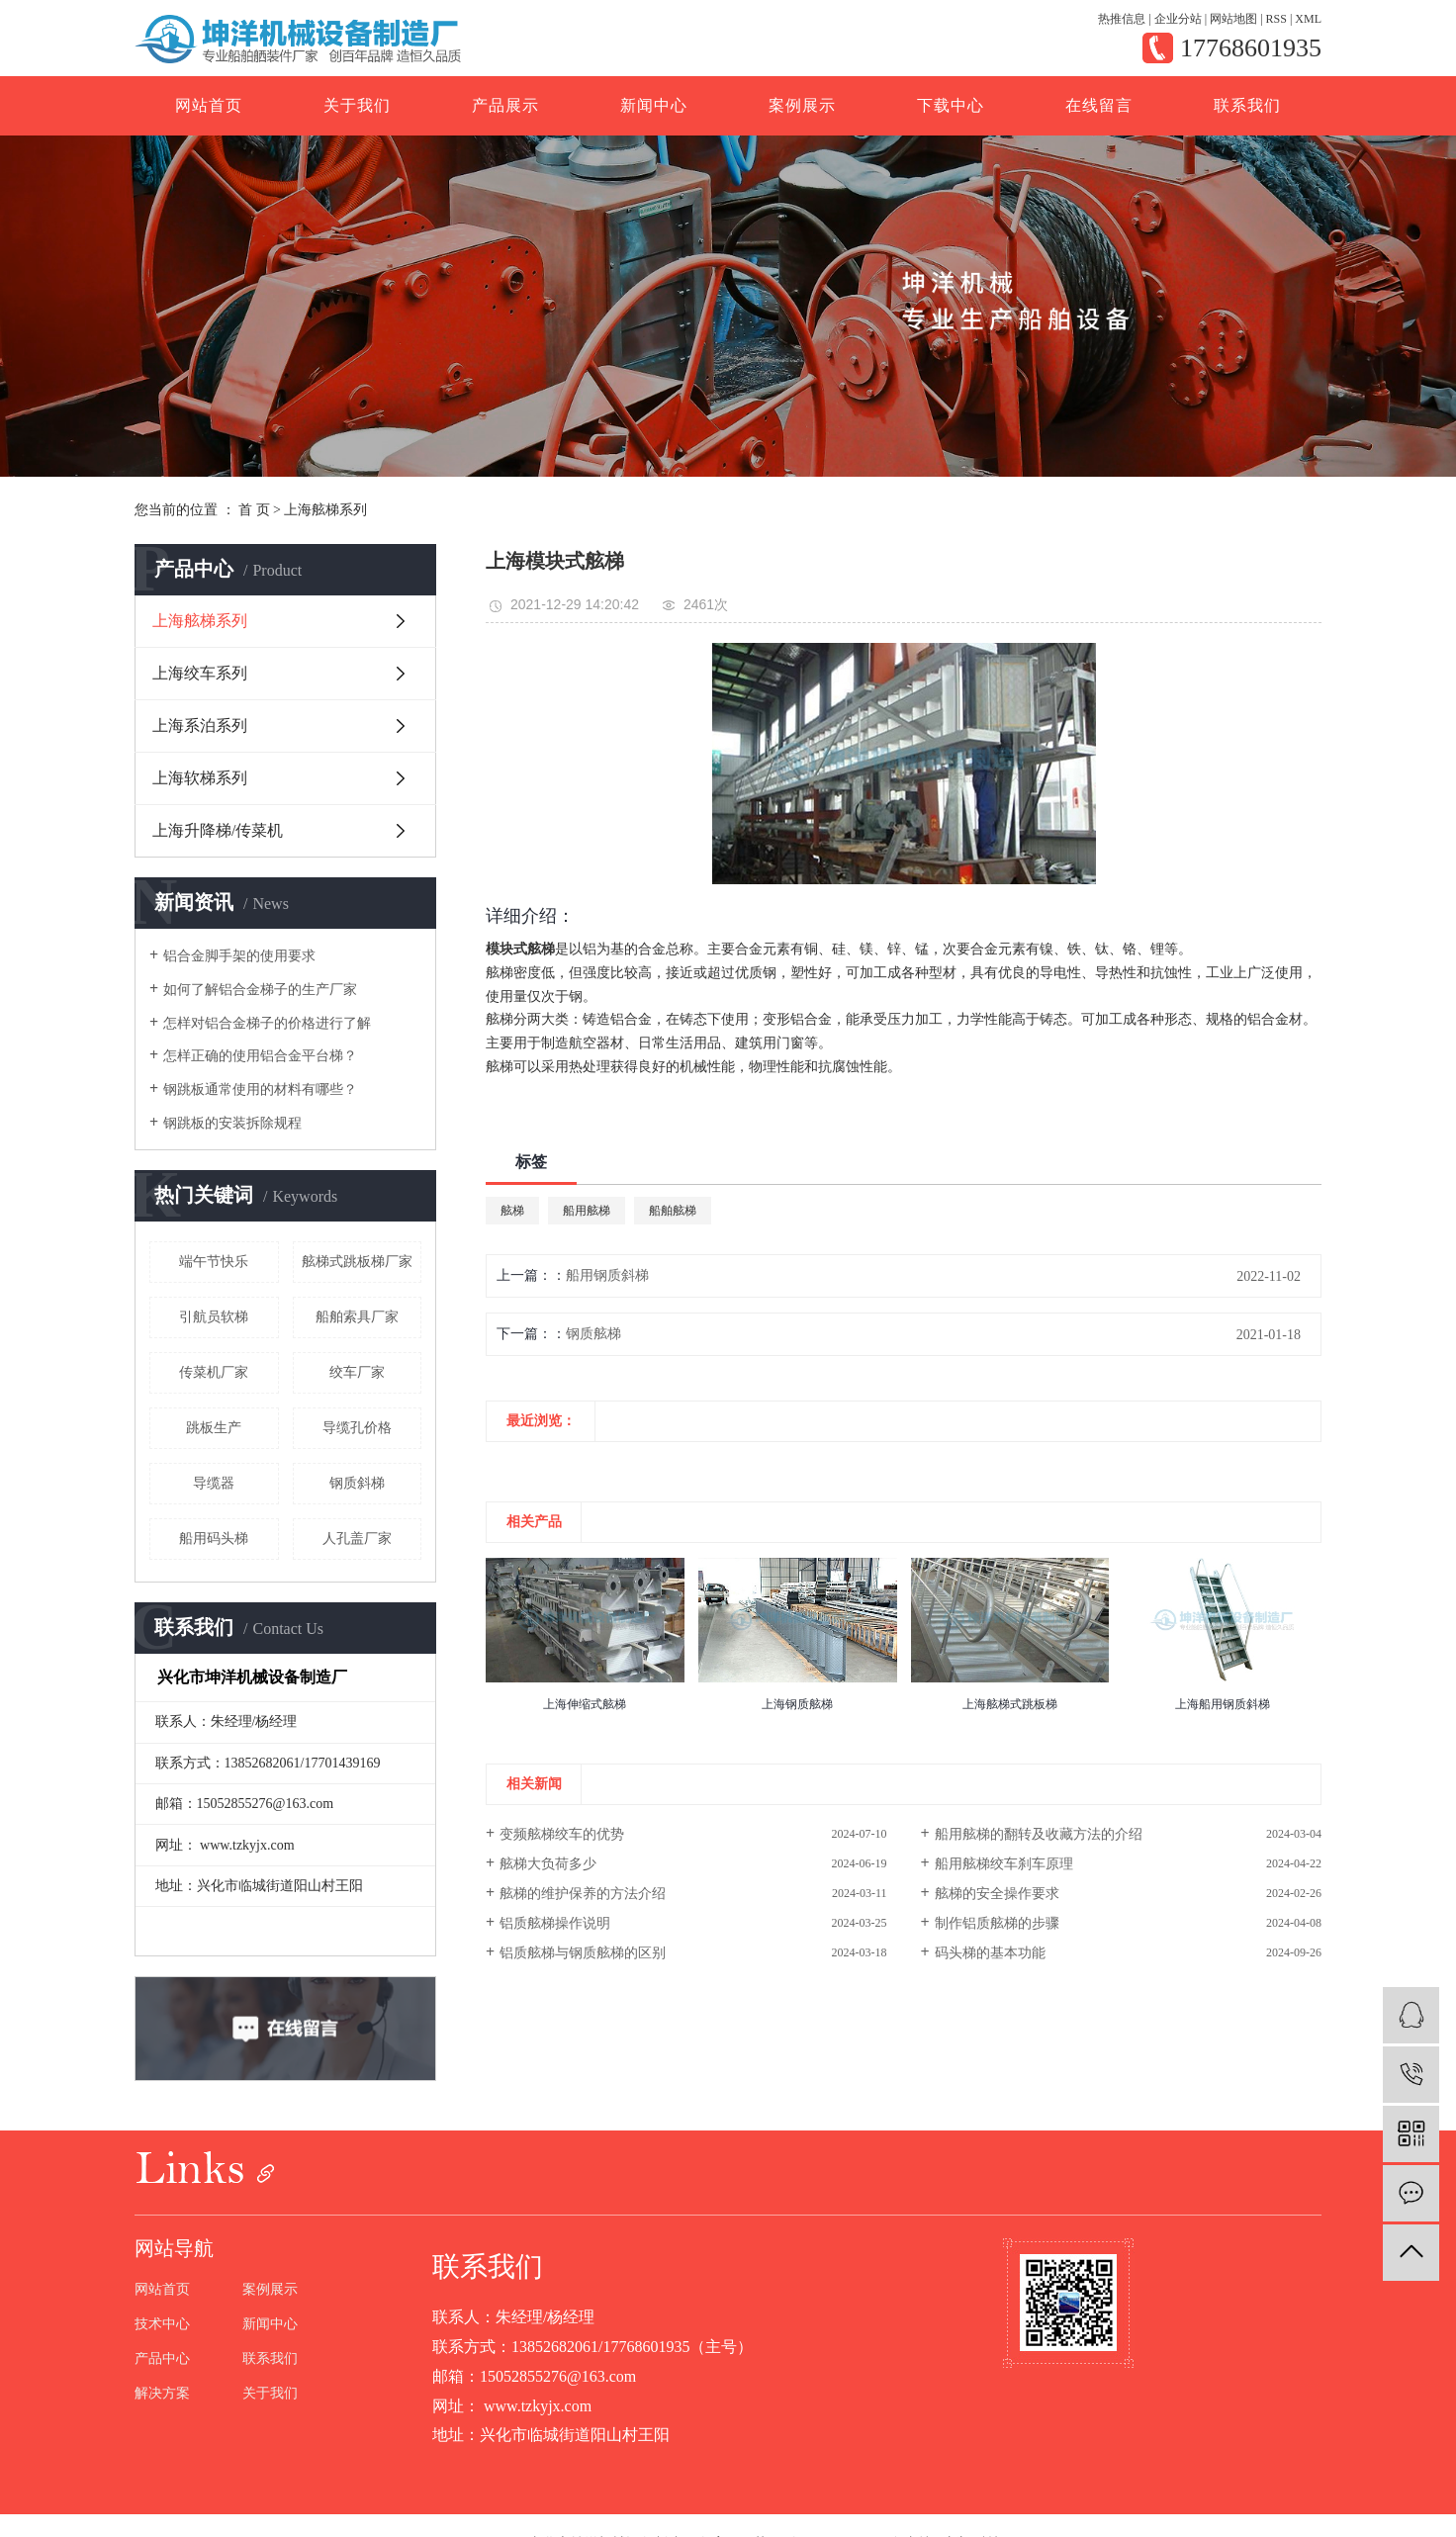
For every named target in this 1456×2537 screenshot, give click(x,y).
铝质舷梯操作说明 (555, 1923)
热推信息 (1121, 19)
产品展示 (505, 105)
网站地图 (1233, 19)
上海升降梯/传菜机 (217, 830)
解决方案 (162, 2394)
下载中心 (950, 105)
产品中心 (162, 2359)
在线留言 (1099, 105)
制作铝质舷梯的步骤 (997, 1923)
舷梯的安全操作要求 (997, 1893)
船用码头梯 (213, 1538)
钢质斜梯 (357, 1483)
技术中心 (162, 2324)
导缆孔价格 (357, 1427)
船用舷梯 (586, 1211)
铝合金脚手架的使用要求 (239, 956)
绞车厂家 (357, 1372)
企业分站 (1178, 19)
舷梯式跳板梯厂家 (357, 1261)
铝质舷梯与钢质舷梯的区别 (583, 1953)
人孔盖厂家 (357, 1538)
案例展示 (802, 105)
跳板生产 (213, 1427)
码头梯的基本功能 (990, 1953)
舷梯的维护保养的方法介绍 (583, 1893)
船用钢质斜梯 (607, 1275)
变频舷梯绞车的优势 (562, 1834)
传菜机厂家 (213, 1372)
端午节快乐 (213, 1261)
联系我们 (1247, 105)
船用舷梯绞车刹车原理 (1004, 1864)
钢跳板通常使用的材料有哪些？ (260, 1089)
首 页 (254, 509)
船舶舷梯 (672, 1211)
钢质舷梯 (593, 1333)
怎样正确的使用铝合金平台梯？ (260, 1055)
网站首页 (208, 105)
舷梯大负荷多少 (548, 1864)
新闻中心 (653, 105)
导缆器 (213, 1483)
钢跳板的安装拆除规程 (232, 1123)
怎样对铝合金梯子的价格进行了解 (267, 1023)
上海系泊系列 (199, 725)
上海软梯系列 (199, 778)
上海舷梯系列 (325, 509)
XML (1308, 19)
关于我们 (357, 105)
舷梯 (512, 1211)
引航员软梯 (213, 1317)
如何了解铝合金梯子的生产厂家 (260, 989)
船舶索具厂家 (357, 1317)
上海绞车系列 (199, 673)
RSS (1276, 19)
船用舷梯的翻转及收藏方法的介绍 (1038, 1834)
